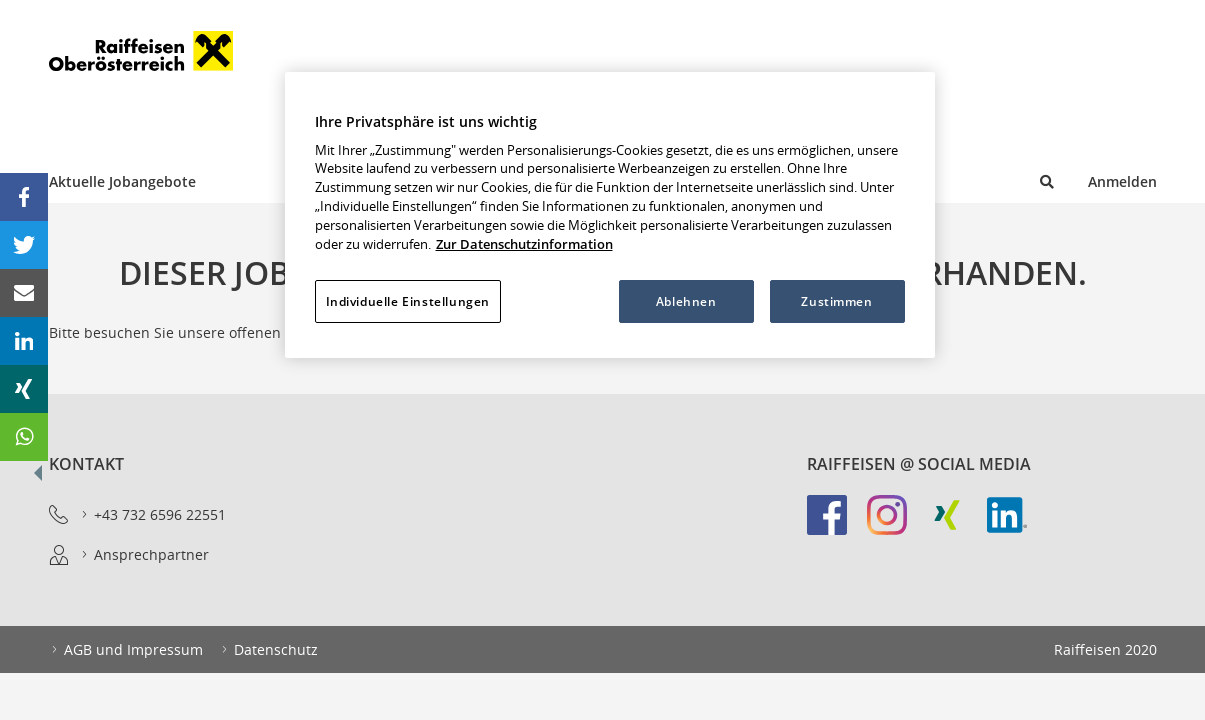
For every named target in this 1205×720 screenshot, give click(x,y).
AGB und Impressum (126, 650)
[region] (610, 215)
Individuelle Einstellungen (408, 301)
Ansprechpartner (144, 555)
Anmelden (1122, 181)
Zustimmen (836, 301)
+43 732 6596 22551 (152, 515)
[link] (837, 525)
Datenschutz (268, 650)
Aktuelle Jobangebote (122, 181)
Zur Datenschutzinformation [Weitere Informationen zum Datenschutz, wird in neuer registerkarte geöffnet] (524, 244)
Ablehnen (686, 301)
